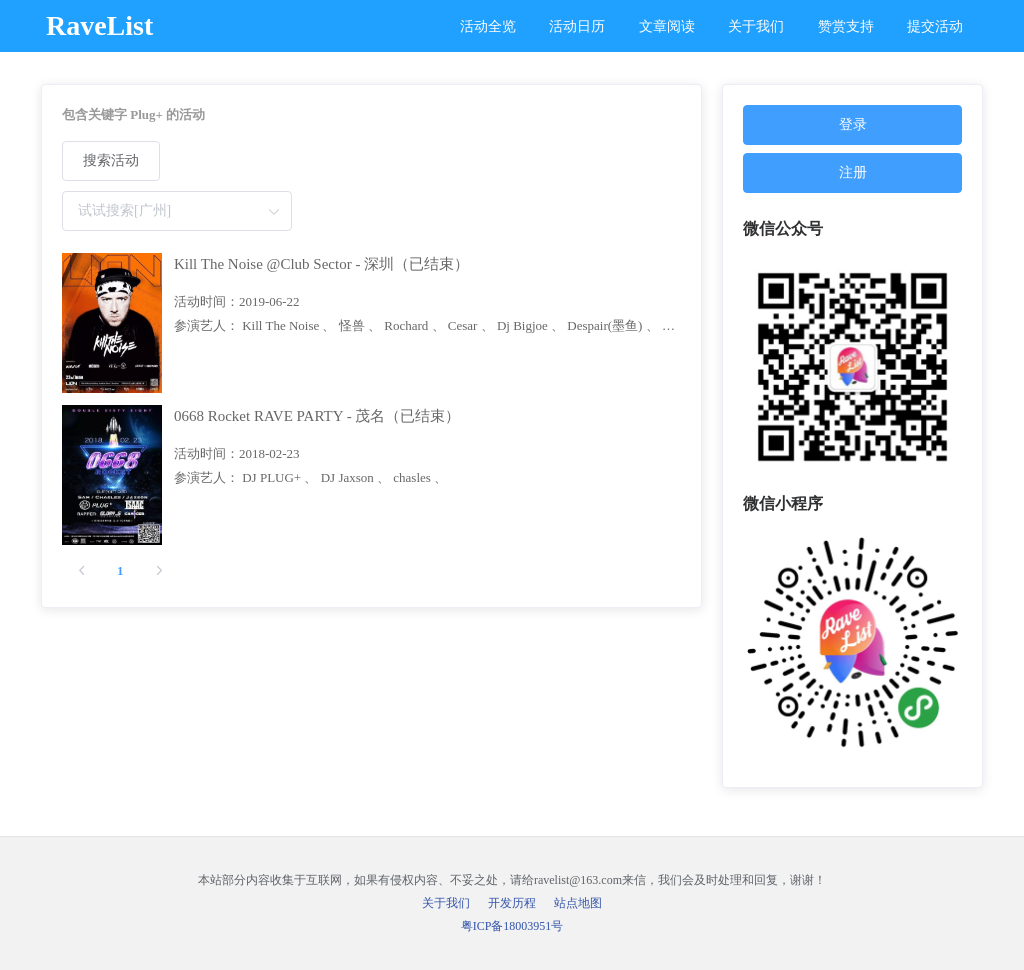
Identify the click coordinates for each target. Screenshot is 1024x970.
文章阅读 (667, 26)
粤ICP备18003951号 (512, 926)
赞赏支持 (846, 26)
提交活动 (935, 26)
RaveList (99, 25)
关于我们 (756, 26)
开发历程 (512, 903)
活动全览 (488, 26)
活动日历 (577, 26)
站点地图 (578, 903)
